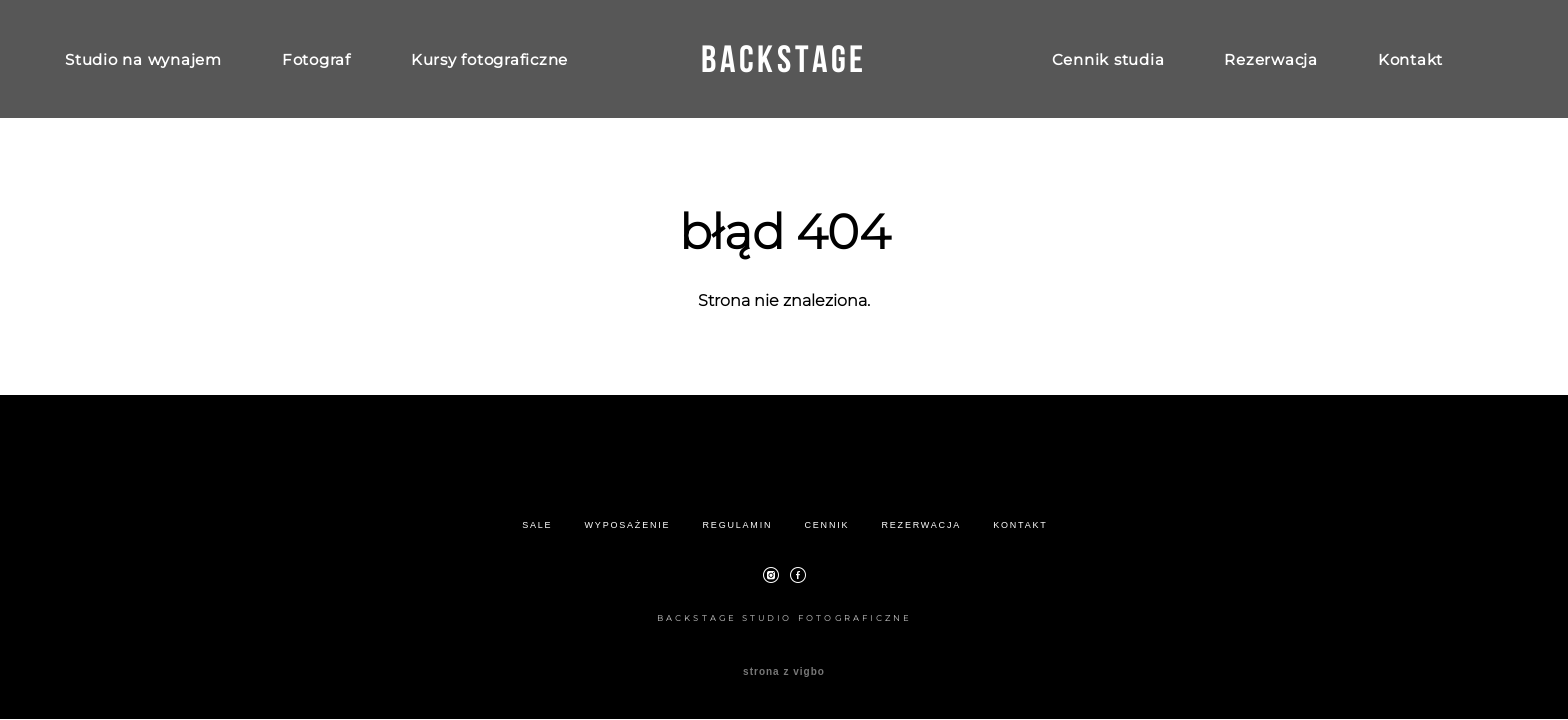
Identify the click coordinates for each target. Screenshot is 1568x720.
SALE (537, 525)
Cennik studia (1108, 59)
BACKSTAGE (784, 59)
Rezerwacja (1271, 59)
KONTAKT (1020, 525)
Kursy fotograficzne (489, 59)
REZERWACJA (922, 525)
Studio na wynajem (143, 59)
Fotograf (316, 59)
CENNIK (826, 525)
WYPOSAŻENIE (628, 525)
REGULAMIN (738, 525)
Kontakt (1410, 59)
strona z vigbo (784, 672)
